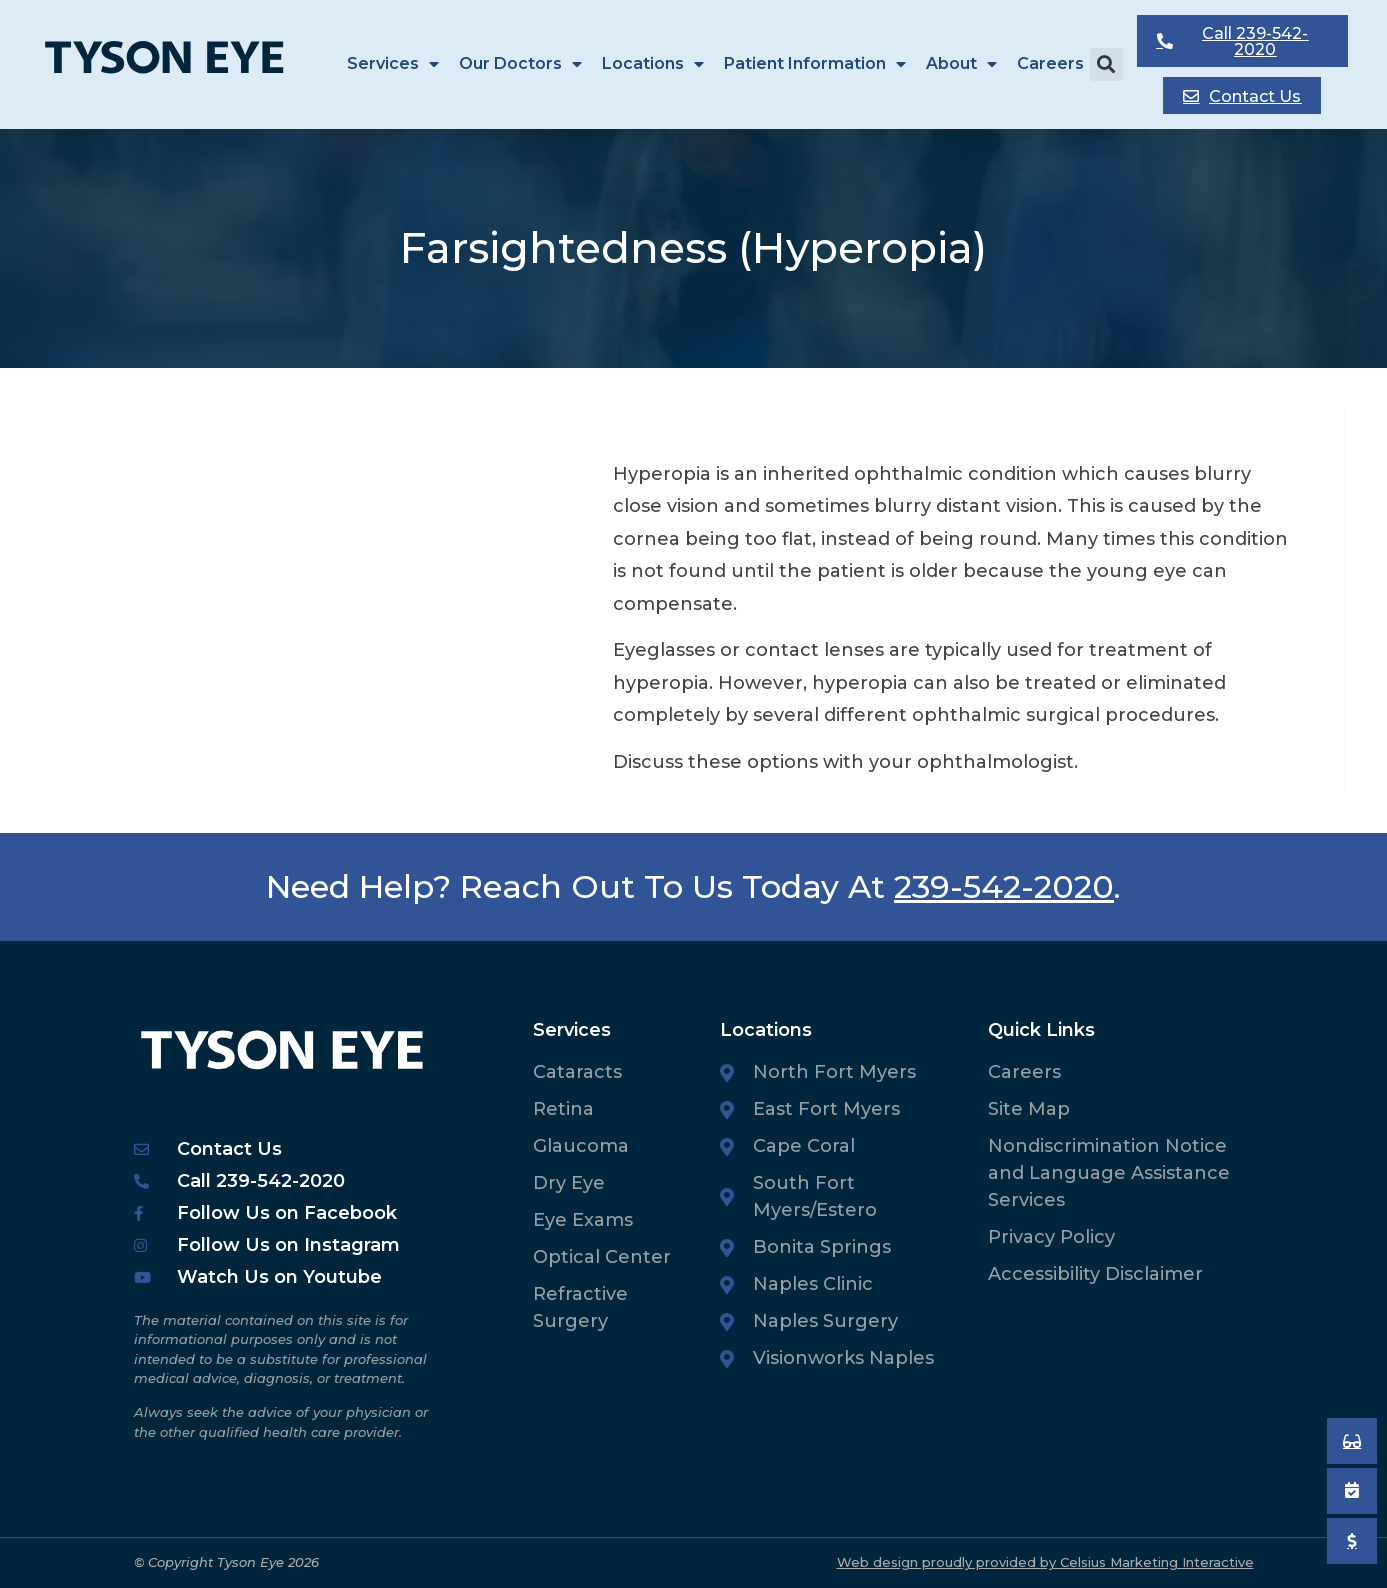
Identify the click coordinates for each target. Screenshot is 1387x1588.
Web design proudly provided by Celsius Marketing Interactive (1045, 1562)
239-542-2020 (1004, 886)
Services (393, 64)
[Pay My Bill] (1352, 1541)
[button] (1106, 64)
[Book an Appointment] (1352, 1441)
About (961, 64)
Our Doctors (520, 64)
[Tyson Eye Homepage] (177, 63)
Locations (653, 64)
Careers (1050, 63)
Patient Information (815, 64)
